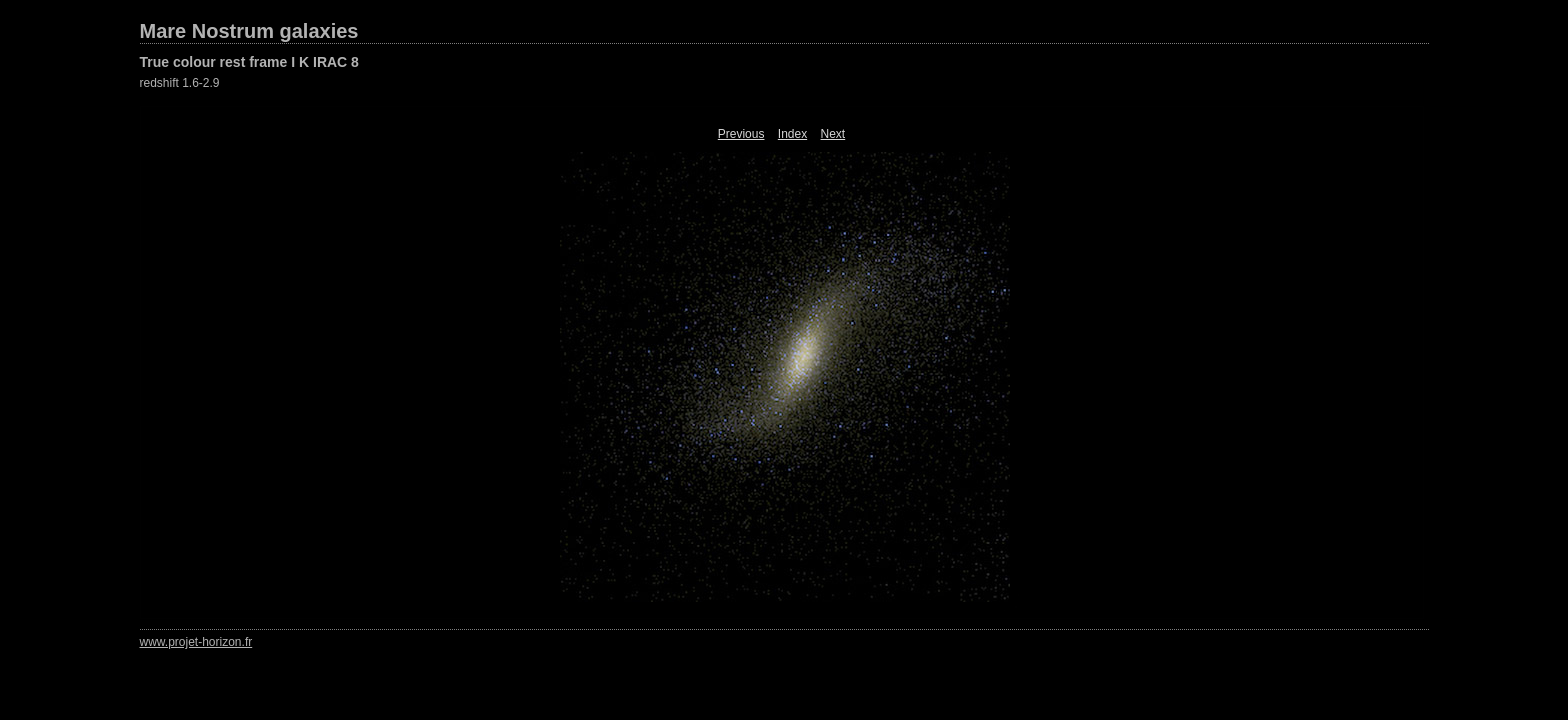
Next (833, 134)
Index (792, 134)
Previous (741, 134)
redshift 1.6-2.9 (180, 83)
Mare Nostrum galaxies (249, 31)
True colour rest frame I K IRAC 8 (249, 62)
